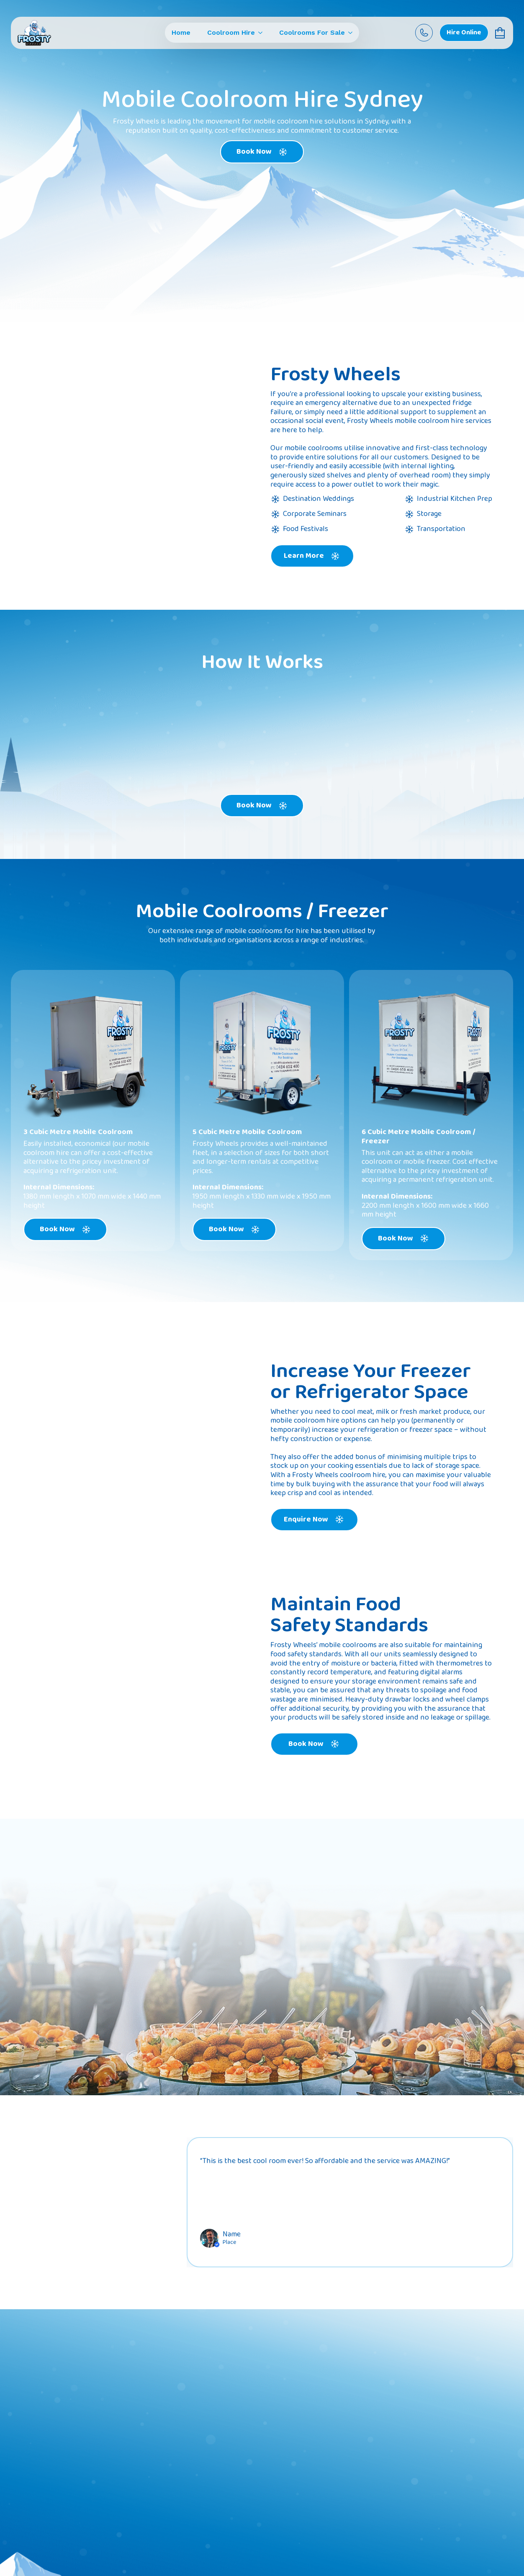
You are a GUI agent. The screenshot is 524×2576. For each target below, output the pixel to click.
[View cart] (500, 33)
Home (181, 32)
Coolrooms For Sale (312, 32)
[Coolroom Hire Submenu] (258, 32)
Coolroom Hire (231, 32)
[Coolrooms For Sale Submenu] (348, 32)
